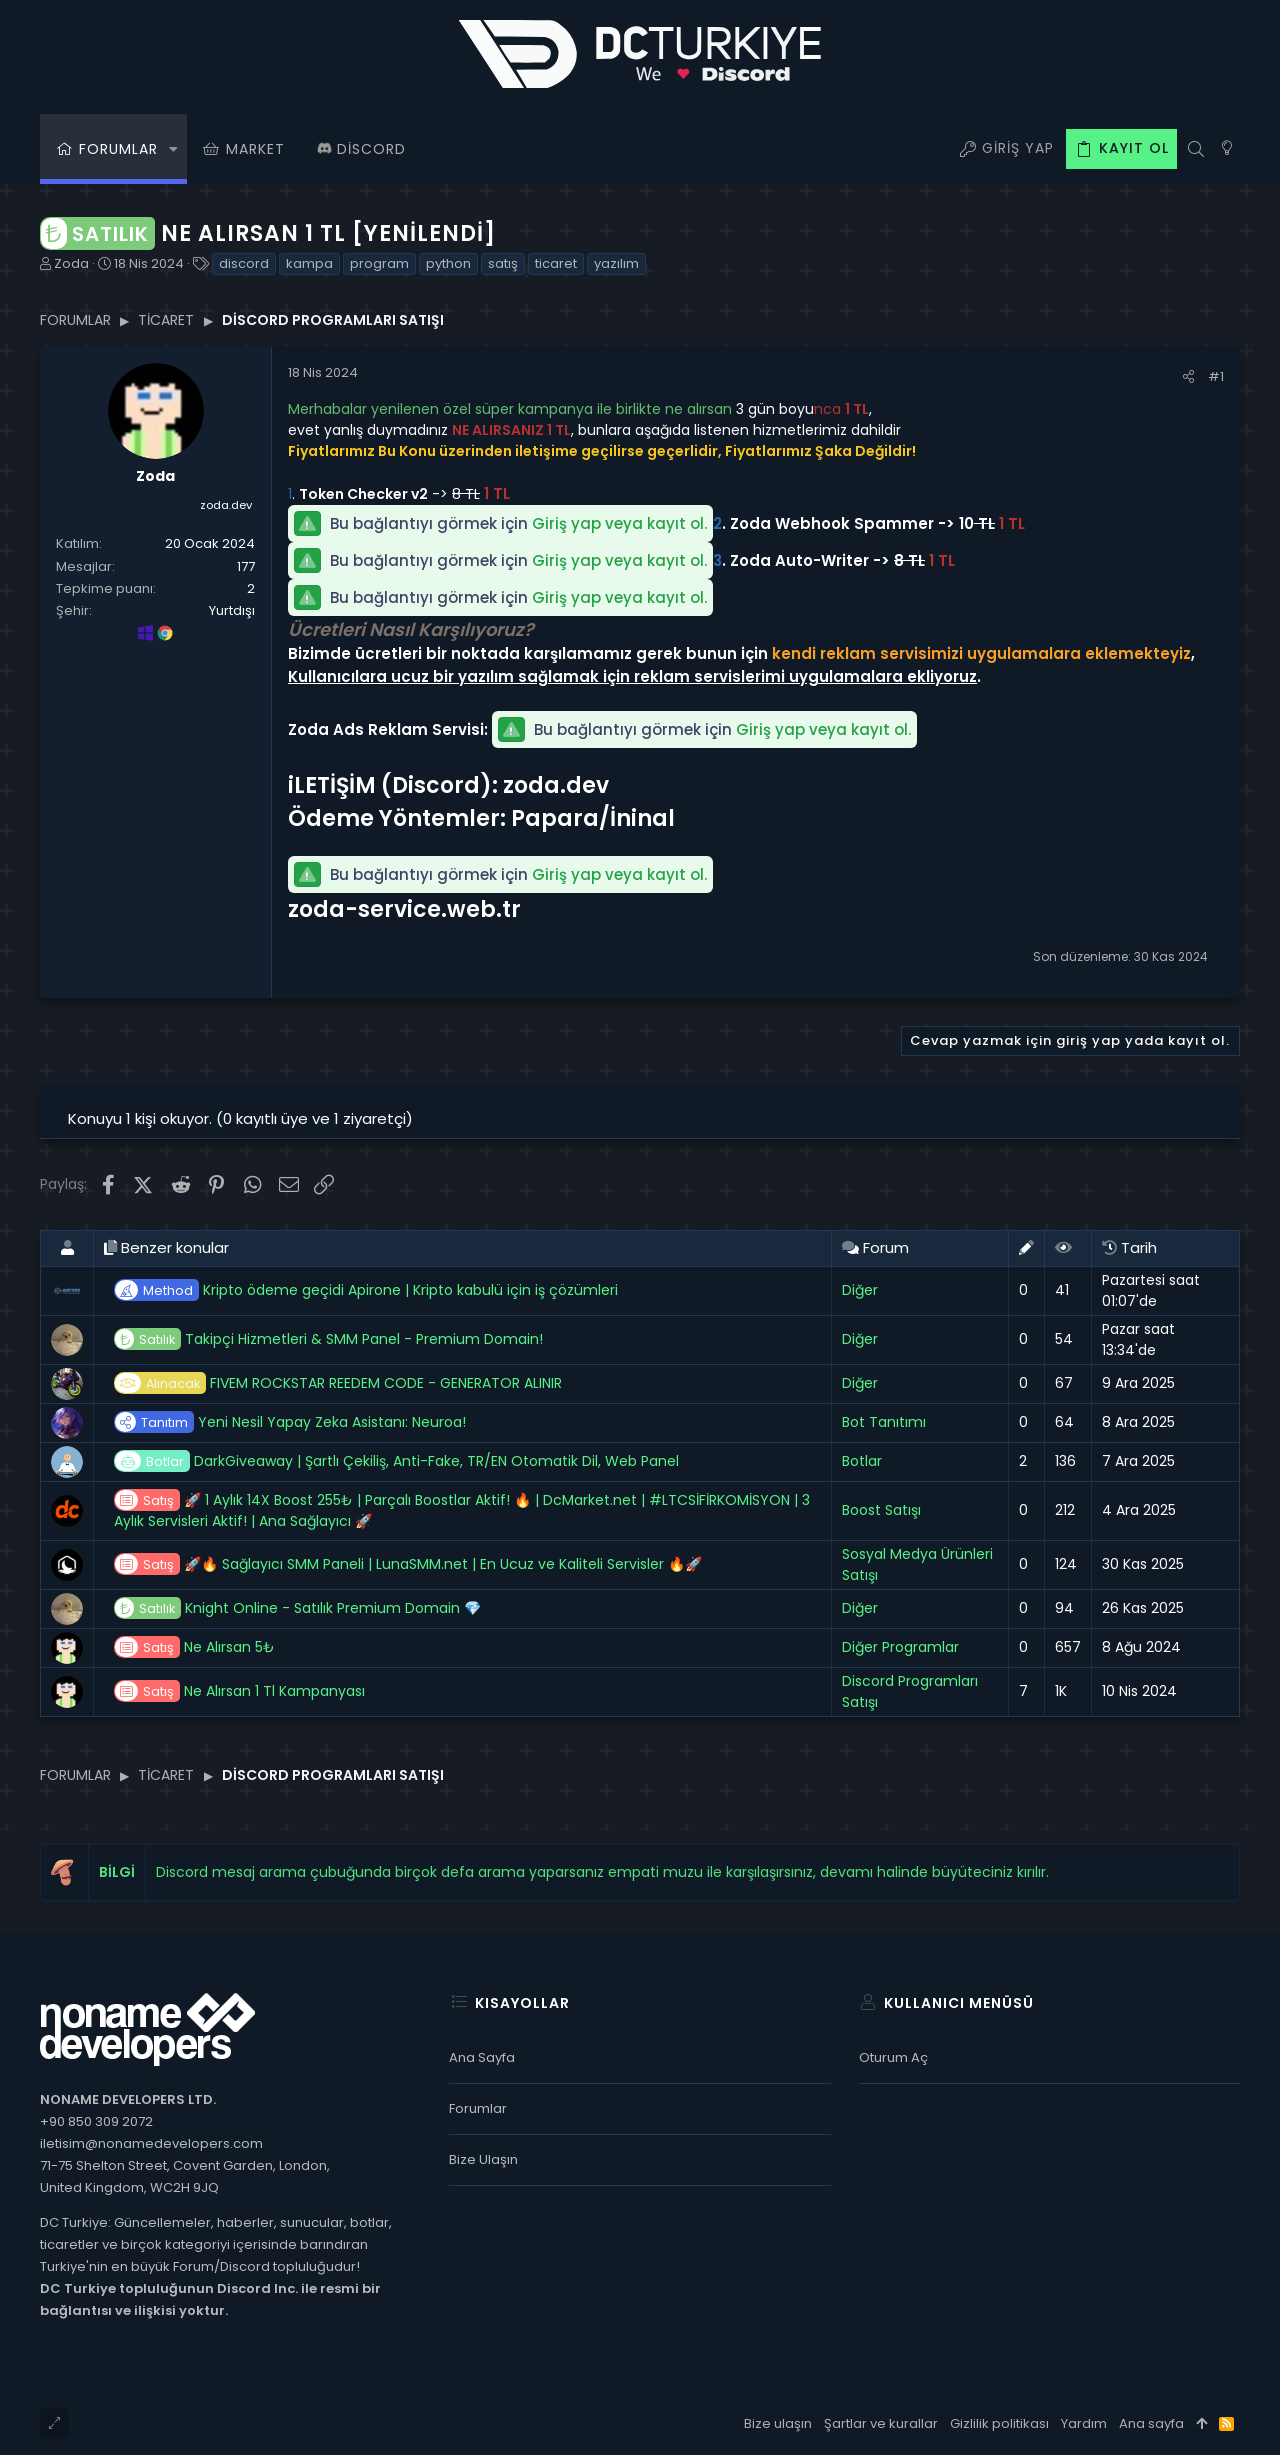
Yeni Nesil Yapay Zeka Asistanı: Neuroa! (290, 1422)
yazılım (616, 263)
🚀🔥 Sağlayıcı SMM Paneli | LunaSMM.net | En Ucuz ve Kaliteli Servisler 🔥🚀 (408, 1564)
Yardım (1084, 2423)
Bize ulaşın (483, 2159)
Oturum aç (893, 2057)
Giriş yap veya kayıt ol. (619, 523)
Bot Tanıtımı (884, 1422)
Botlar (862, 1461)
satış (503, 263)
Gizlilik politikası (999, 2423)
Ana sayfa (482, 2057)
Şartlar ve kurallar (881, 2423)
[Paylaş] (1188, 376)
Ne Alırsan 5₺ (194, 1647)
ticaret (556, 263)
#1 (1216, 376)
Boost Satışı (881, 1510)
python (448, 263)
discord (244, 263)
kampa (309, 263)
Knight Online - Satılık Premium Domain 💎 (297, 1608)
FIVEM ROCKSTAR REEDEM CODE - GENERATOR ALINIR (338, 1383)
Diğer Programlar (900, 1647)
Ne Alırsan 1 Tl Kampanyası (239, 1691)
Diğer (860, 1290)
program (379, 263)
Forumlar (478, 2108)
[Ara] (1195, 149)
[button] (173, 149)
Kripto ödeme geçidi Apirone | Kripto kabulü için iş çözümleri (366, 1290)
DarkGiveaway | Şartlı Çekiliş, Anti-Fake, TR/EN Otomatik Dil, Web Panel (396, 1461)
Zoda (71, 263)
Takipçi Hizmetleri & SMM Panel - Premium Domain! (328, 1339)
